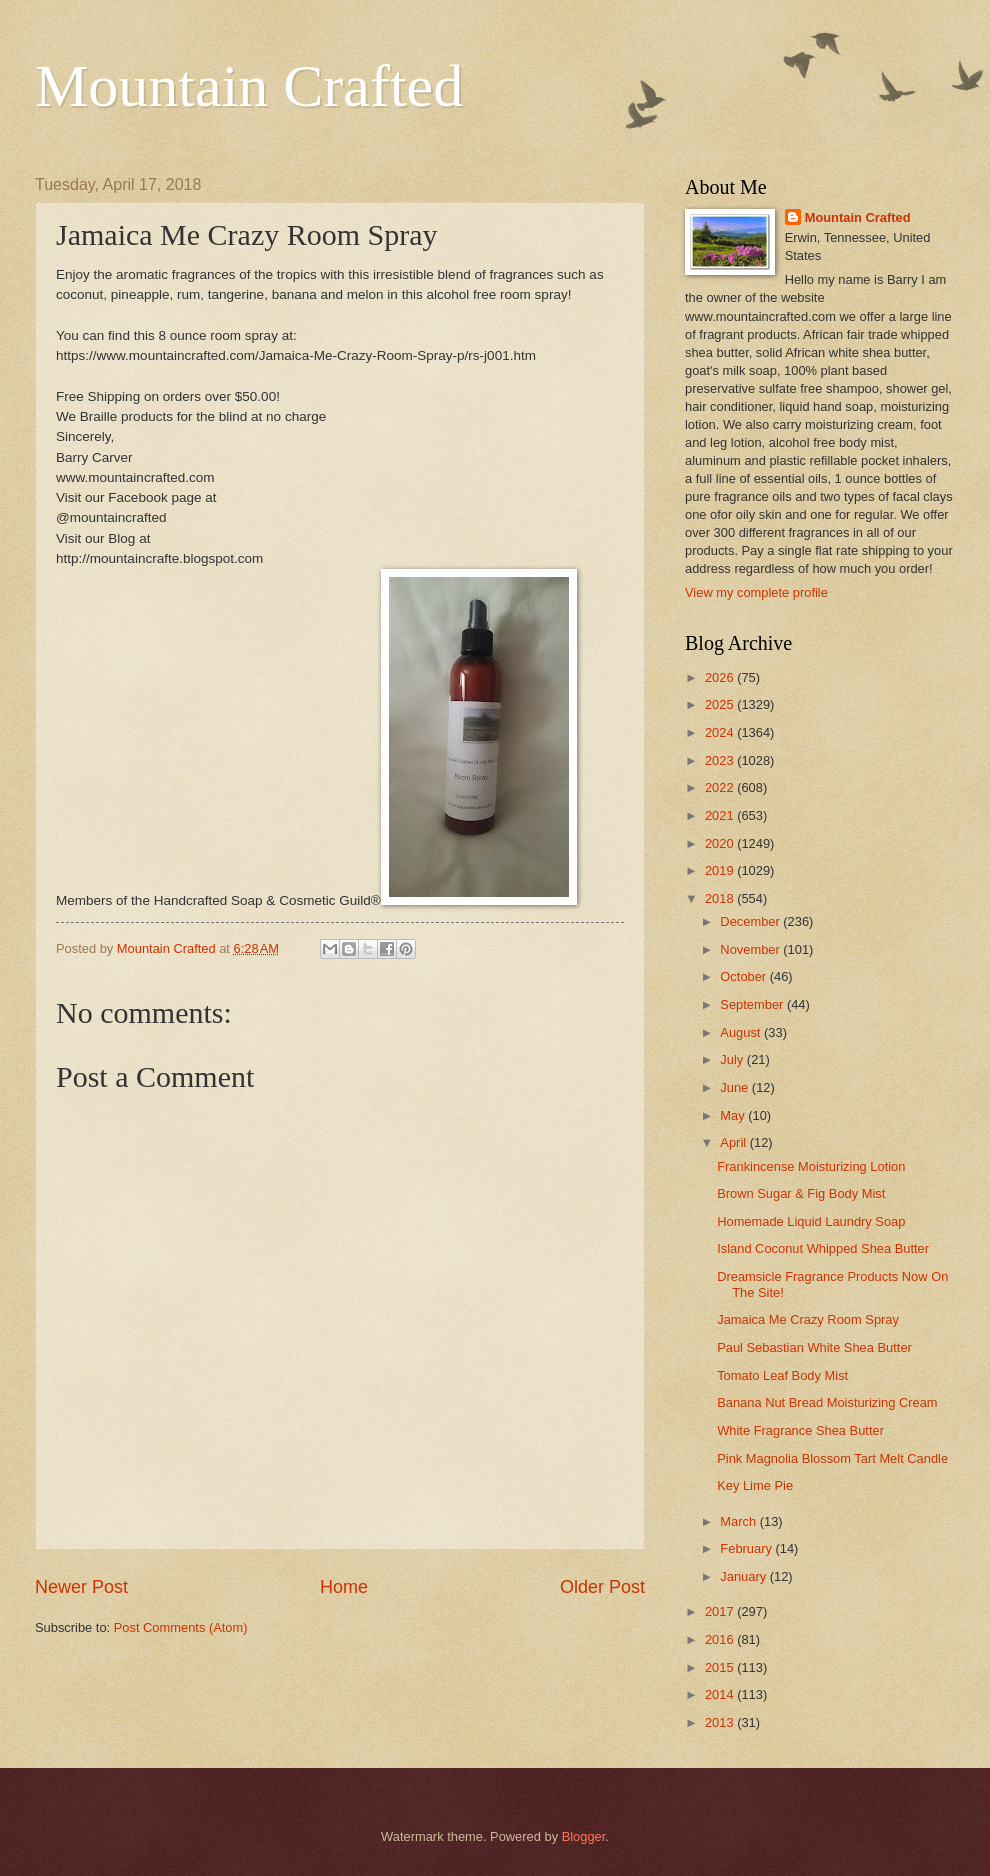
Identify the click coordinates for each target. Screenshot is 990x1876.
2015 (721, 1667)
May (734, 1115)
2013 (721, 1722)
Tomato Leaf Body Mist (782, 1375)
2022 (721, 787)
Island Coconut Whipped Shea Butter (823, 1248)
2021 (721, 815)
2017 (721, 1611)
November (751, 949)
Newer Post (81, 1587)
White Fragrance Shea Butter (800, 1430)
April (734, 1142)
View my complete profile (756, 592)
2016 (721, 1639)
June (736, 1087)
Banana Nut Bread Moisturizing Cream (827, 1402)
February (747, 1548)
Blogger (584, 1836)
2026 (721, 677)
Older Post (602, 1587)
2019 (721, 870)
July (733, 1059)
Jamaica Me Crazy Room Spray (808, 1319)
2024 (721, 732)
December (751, 921)
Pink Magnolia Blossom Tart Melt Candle (832, 1458)
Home (344, 1587)
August (742, 1032)
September (753, 1004)
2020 (721, 843)
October (744, 976)
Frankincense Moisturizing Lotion (811, 1166)
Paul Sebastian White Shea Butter (814, 1347)
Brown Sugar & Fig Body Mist (801, 1193)
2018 (721, 898)
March (739, 1521)
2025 (721, 704)
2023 (721, 760)
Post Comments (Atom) (181, 1627)
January (744, 1576)
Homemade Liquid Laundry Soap (811, 1221)
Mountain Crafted (249, 86)
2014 (721, 1694)
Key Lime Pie (755, 1485)
